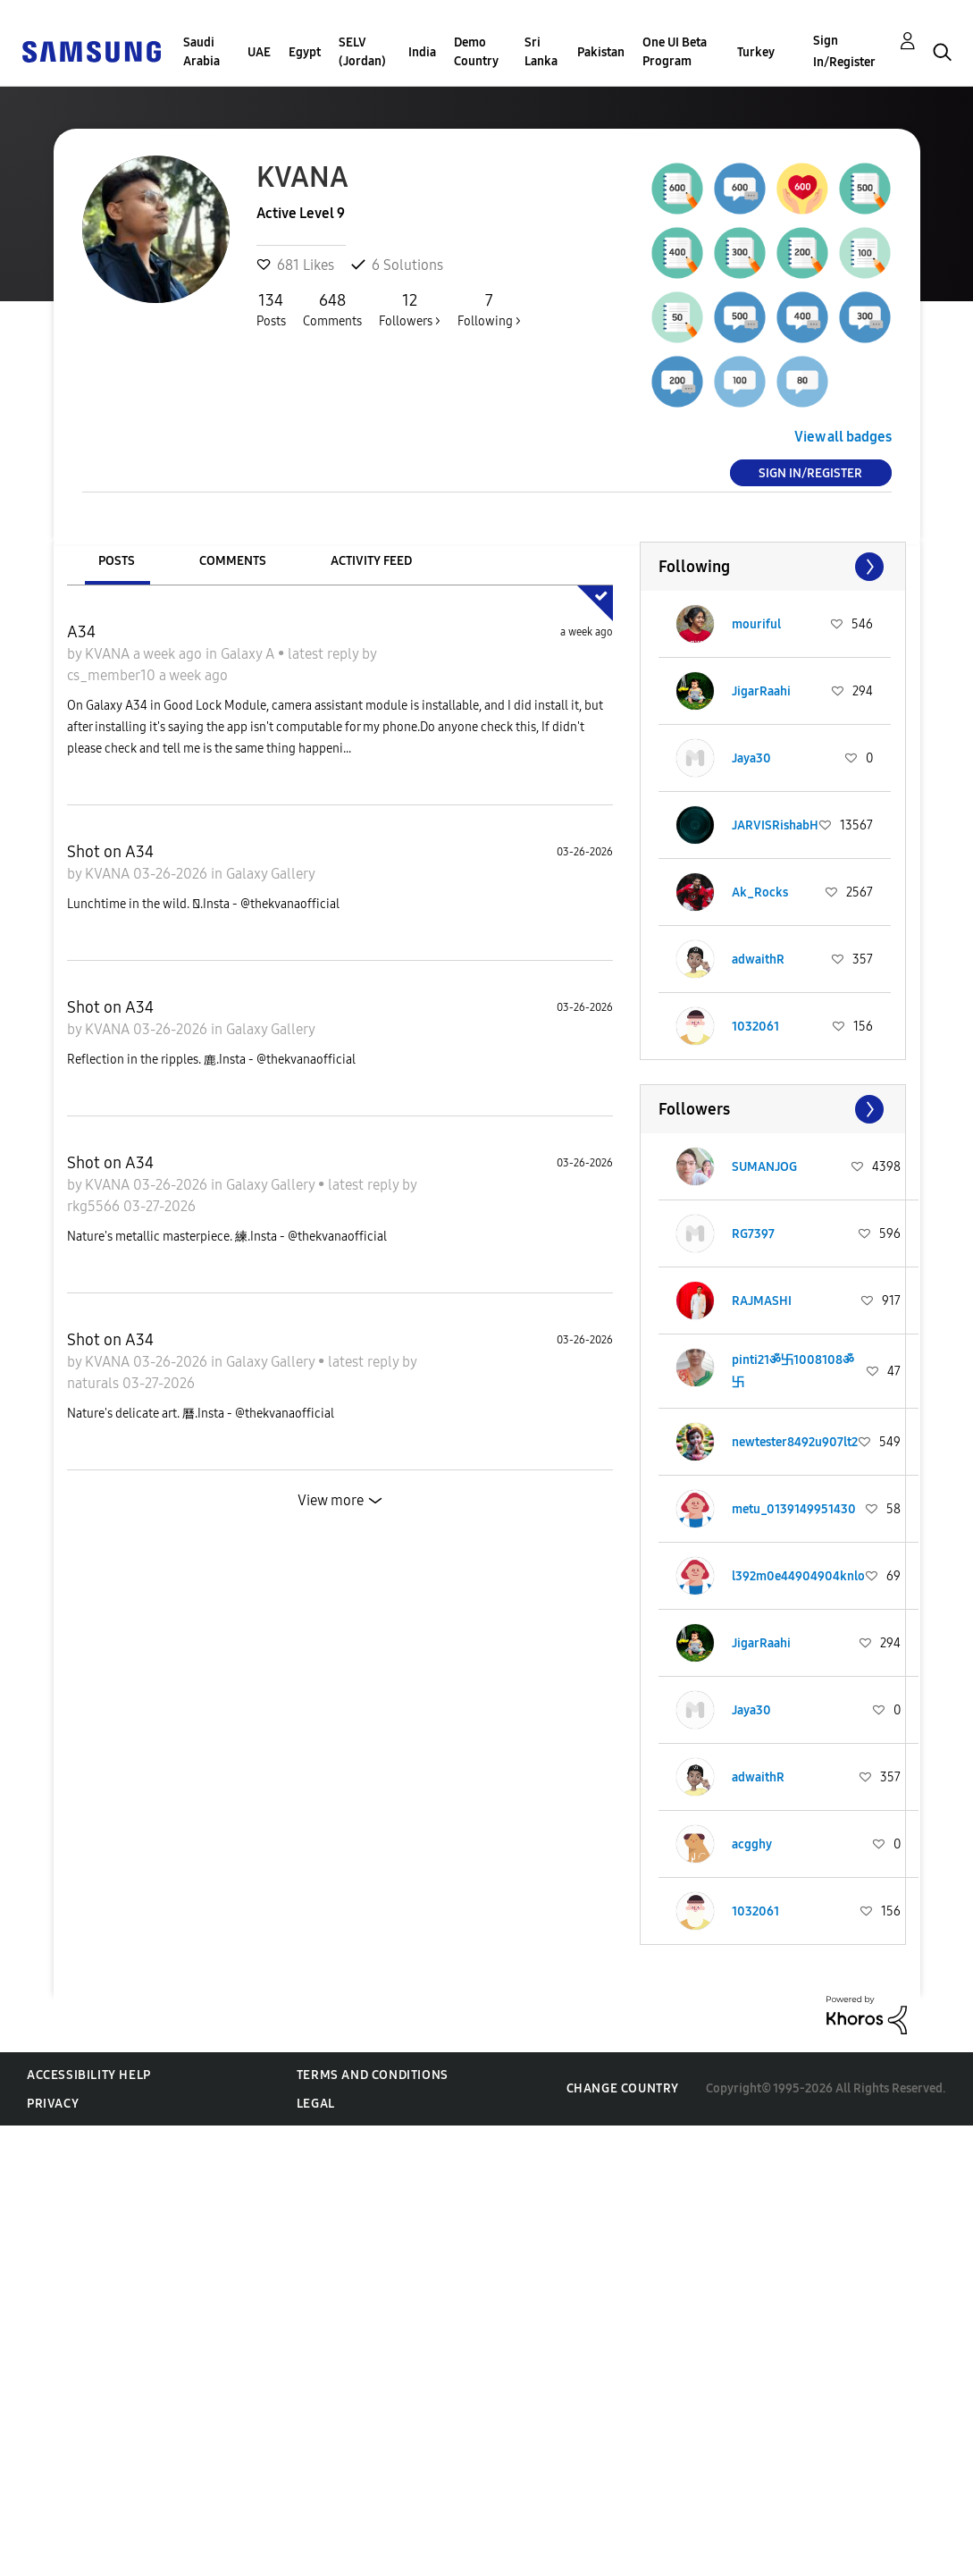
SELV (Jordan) (362, 52)
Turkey (756, 52)
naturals (94, 1383)
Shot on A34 (110, 852)
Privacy (53, 2103)
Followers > (409, 309)
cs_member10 (113, 675)
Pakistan (601, 52)
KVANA (109, 653)
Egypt (305, 52)
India (422, 52)
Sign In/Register (844, 51)
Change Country (622, 2088)
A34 (81, 632)
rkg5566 (95, 1206)
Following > (489, 309)
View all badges (843, 436)
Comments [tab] (232, 560)
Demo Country (476, 52)
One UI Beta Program (674, 52)
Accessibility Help (89, 2075)
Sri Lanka (541, 52)
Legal (316, 2103)
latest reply (325, 653)
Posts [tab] (116, 560)
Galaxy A (249, 653)
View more (331, 1500)
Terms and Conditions (373, 2075)
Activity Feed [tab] (371, 560)
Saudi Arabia (201, 52)
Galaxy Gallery (270, 873)
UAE (259, 52)
